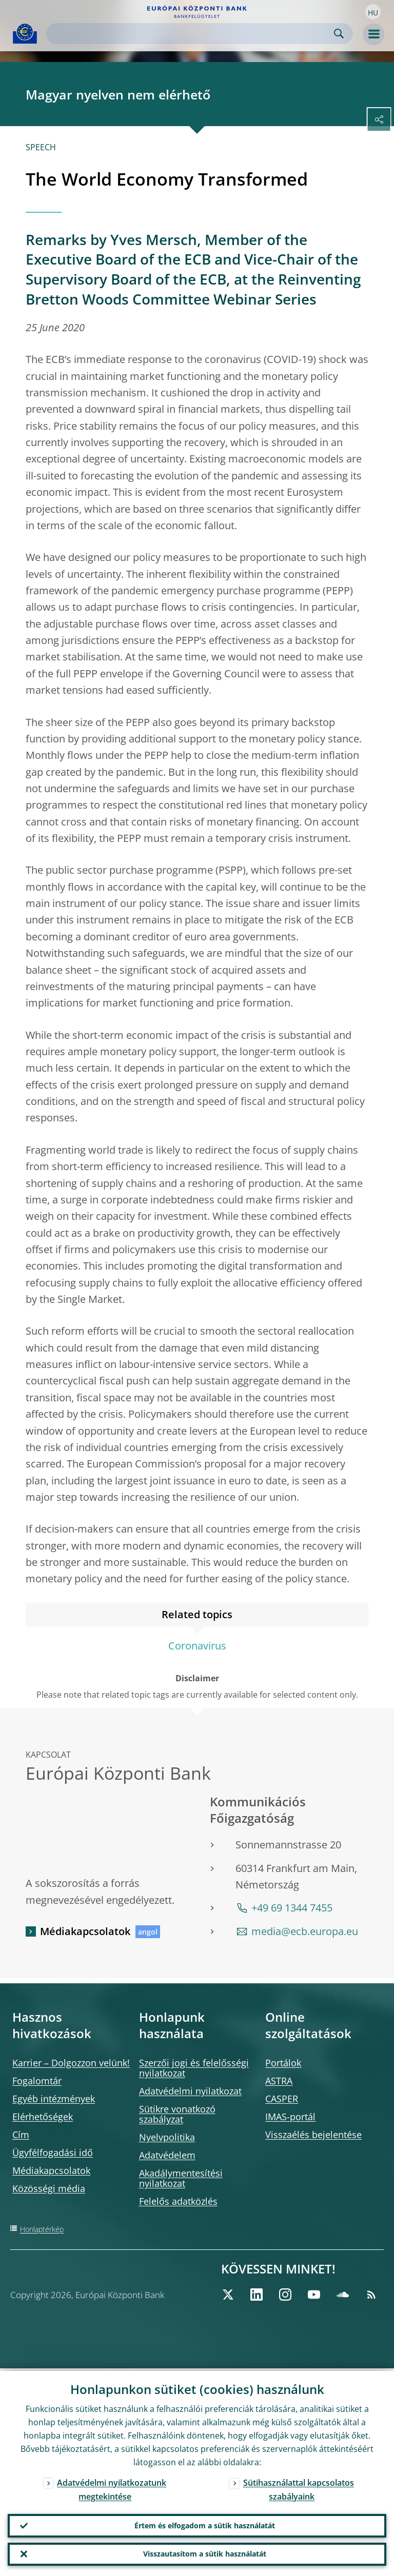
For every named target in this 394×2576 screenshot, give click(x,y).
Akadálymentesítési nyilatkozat (181, 2178)
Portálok (283, 2063)
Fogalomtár (37, 2081)
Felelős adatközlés (178, 2201)
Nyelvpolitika (167, 2137)
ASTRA (278, 2081)
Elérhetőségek (42, 2116)
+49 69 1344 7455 (291, 1908)
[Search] (191, 34)
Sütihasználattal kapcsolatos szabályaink (298, 2487)
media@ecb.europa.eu (304, 1931)
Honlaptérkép (42, 2229)
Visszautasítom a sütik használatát (204, 2553)
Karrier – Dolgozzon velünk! (71, 2063)
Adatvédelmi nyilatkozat (190, 2091)
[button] (373, 11)
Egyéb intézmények (53, 2098)
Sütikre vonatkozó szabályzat (177, 2114)
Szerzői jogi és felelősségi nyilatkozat (194, 2068)
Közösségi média (48, 2188)
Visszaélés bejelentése (313, 2134)
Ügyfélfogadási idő (52, 2152)
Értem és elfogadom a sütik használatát (204, 2523)
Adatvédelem (167, 2155)
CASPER (281, 2098)
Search (338, 34)
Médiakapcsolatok (85, 1931)
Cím (20, 2134)
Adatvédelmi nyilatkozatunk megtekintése (111, 2487)
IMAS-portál (290, 2116)
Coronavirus (197, 1646)
